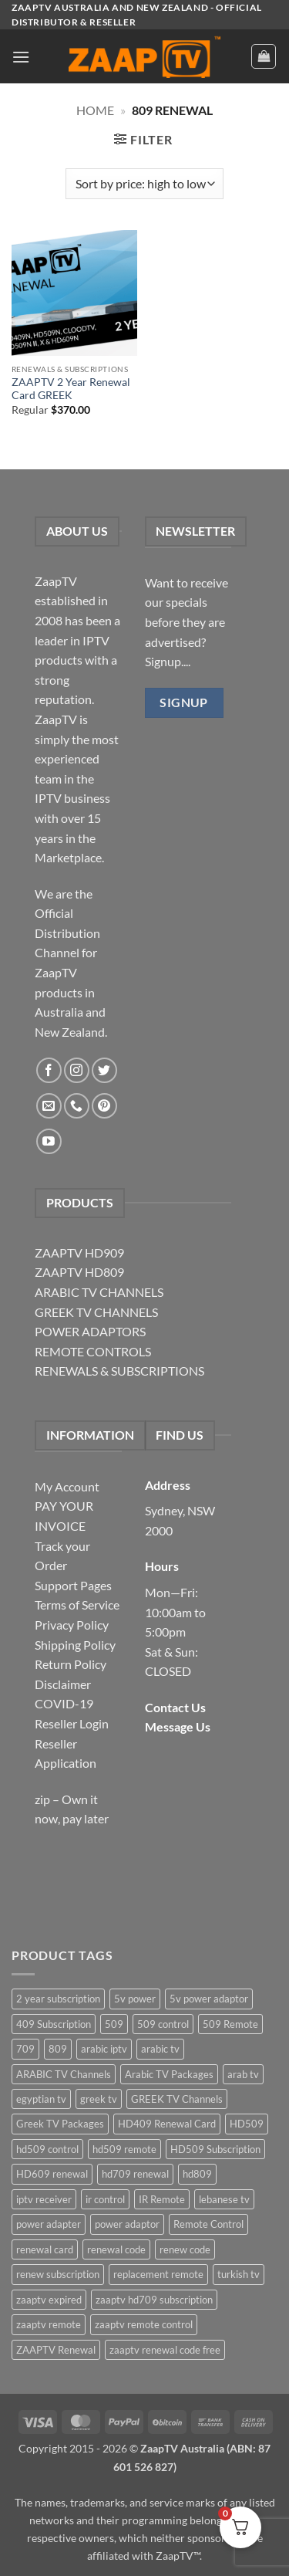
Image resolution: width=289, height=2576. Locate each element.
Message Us (177, 1726)
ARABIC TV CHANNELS (99, 1292)
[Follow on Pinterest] (104, 1106)
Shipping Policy (75, 1644)
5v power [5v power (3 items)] (135, 1998)
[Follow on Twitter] (104, 1070)
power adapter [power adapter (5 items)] (48, 2224)
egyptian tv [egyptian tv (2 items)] (41, 2099)
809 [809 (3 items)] (58, 2049)
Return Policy (70, 1664)
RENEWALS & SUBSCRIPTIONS (119, 1370)
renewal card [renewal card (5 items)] (44, 2249)
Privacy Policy (72, 1624)
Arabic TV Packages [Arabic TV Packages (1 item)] (169, 2074)
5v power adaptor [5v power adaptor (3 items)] (209, 1998)
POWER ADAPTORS (90, 1331)
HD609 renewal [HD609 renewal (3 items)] (52, 2174)
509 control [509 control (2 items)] (163, 2024)
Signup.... (167, 661)
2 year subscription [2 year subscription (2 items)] (58, 1998)
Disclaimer (63, 1684)
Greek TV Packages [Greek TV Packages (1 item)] (60, 2123)
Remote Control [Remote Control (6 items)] (208, 2224)
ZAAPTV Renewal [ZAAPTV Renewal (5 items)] (56, 2350)
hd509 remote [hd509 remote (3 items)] (124, 2149)
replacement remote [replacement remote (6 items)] (158, 2274)
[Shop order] (144, 183)
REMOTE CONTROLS (93, 1351)
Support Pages (73, 1585)
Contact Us (175, 1707)
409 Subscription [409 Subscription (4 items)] (53, 2024)
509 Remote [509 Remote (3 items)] (230, 2024)
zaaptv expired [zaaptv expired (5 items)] (49, 2299)
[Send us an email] (49, 1106)
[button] (21, 57)
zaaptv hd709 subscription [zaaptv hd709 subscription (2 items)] (154, 2299)
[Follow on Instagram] (76, 1070)
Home (95, 110)
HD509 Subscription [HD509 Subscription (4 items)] (215, 2149)
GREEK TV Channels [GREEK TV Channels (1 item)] (177, 2099)
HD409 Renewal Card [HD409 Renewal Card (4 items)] (167, 2123)
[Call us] (76, 1106)
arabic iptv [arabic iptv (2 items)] (104, 2049)
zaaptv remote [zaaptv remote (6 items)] (48, 2324)
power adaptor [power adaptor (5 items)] (127, 2224)
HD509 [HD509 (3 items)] (247, 2123)
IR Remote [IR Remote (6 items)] (162, 2199)
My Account (67, 1486)
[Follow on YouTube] (49, 1141)
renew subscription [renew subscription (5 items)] (57, 2274)
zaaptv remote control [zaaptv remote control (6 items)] (144, 2324)
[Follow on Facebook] (49, 1070)
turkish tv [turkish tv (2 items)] (238, 2274)
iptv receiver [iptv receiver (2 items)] (44, 2199)
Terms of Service (77, 1604)
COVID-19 (64, 1703)
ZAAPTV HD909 (79, 1252)
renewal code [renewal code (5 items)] (116, 2249)
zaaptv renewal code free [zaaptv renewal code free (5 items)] (164, 2350)
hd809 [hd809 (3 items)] (197, 2174)
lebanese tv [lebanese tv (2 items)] (224, 2199)
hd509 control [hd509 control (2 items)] (47, 2149)
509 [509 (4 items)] (114, 2024)
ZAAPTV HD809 (79, 1271)
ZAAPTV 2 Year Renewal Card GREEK (71, 389)
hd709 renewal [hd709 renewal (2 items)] (135, 2174)
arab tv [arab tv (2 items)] (243, 2074)
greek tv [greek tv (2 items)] (98, 2099)
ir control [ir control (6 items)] (105, 2199)
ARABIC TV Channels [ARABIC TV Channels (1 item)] (63, 2074)
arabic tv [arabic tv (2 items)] (160, 2049)
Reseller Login (72, 1723)
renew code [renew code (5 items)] (185, 2249)
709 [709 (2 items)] (25, 2049)
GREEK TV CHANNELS (96, 1312)
